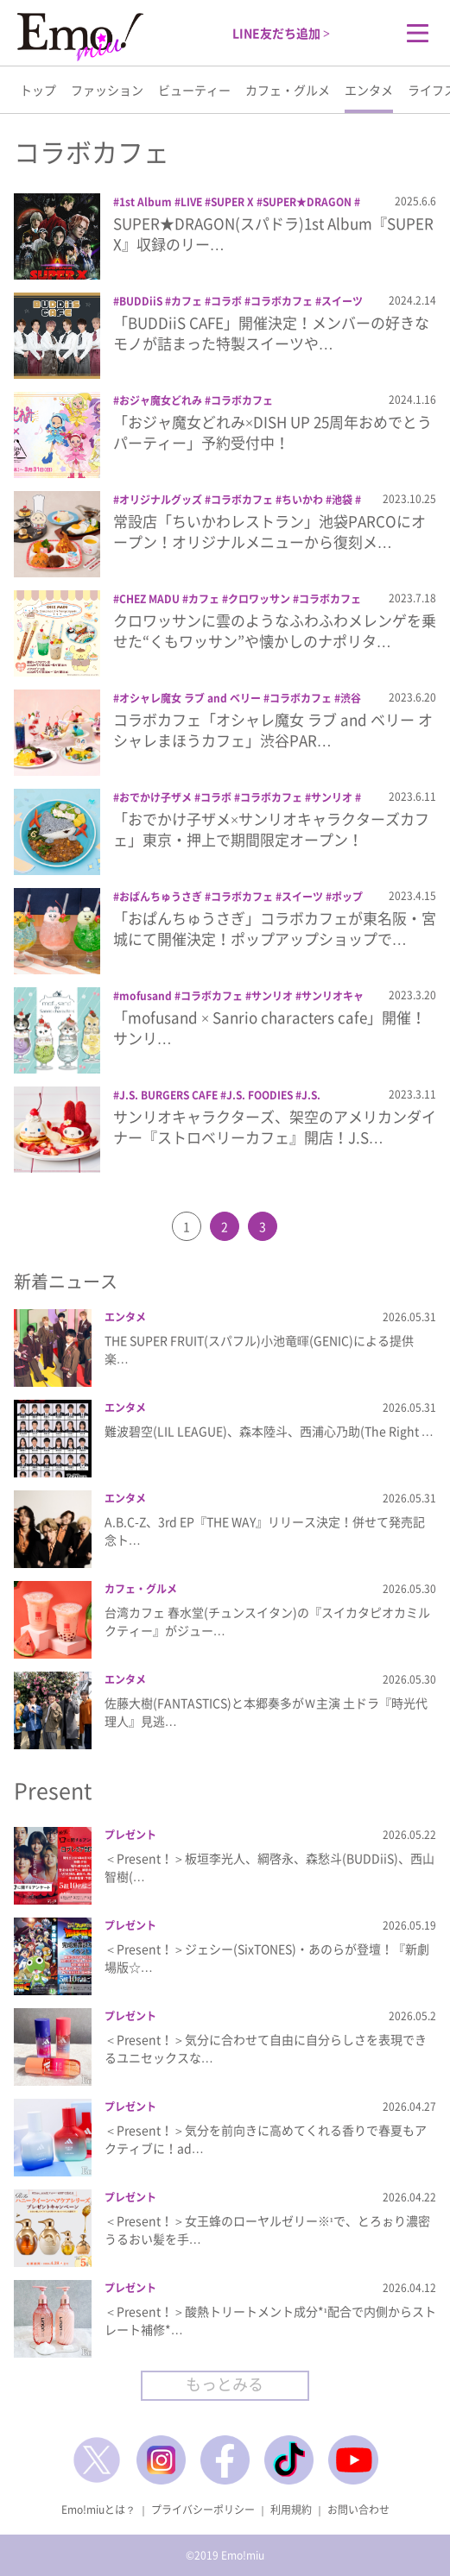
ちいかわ (302, 499)
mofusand (145, 996)
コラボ (226, 301)
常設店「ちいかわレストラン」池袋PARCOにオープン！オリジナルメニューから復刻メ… (269, 531)
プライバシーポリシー (203, 2509)
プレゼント (130, 1834)
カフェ (186, 301)
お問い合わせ (358, 2509)
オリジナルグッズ (160, 499)
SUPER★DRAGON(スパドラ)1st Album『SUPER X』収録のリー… (273, 233)
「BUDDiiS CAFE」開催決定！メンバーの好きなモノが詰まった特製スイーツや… (271, 333)
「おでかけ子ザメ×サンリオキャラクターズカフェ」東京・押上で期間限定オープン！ (271, 829)
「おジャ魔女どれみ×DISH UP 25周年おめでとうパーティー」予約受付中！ (273, 432)
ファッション (107, 89)
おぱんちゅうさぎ (160, 896)
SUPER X (232, 202)
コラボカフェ (281, 301)
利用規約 (291, 2509)
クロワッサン (259, 599)
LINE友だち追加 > (281, 32)
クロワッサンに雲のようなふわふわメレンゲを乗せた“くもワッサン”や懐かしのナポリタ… (274, 630)
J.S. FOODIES (259, 1095)
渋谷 (350, 698)
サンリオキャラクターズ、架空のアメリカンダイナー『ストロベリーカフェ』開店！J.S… (274, 1126)
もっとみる (224, 2384)
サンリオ (331, 797)
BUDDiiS (140, 301)
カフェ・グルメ (287, 89)
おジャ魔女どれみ (160, 400)
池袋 (342, 499)
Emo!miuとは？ (98, 2509)
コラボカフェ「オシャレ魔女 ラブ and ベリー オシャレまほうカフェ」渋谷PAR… (273, 730)
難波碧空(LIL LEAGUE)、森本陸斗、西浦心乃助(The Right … (269, 1430)
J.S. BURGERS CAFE (168, 1095)
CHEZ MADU (149, 599)
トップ (38, 89)
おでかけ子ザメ (155, 797)
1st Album (145, 202)
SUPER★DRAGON (307, 202)
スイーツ (342, 301)
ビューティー (194, 89)
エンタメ (369, 89)
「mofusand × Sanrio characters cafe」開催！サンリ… (270, 1027)
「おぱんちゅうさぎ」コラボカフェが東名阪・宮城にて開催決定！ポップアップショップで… (274, 928)
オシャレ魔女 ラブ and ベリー (190, 698)
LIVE (191, 202)
